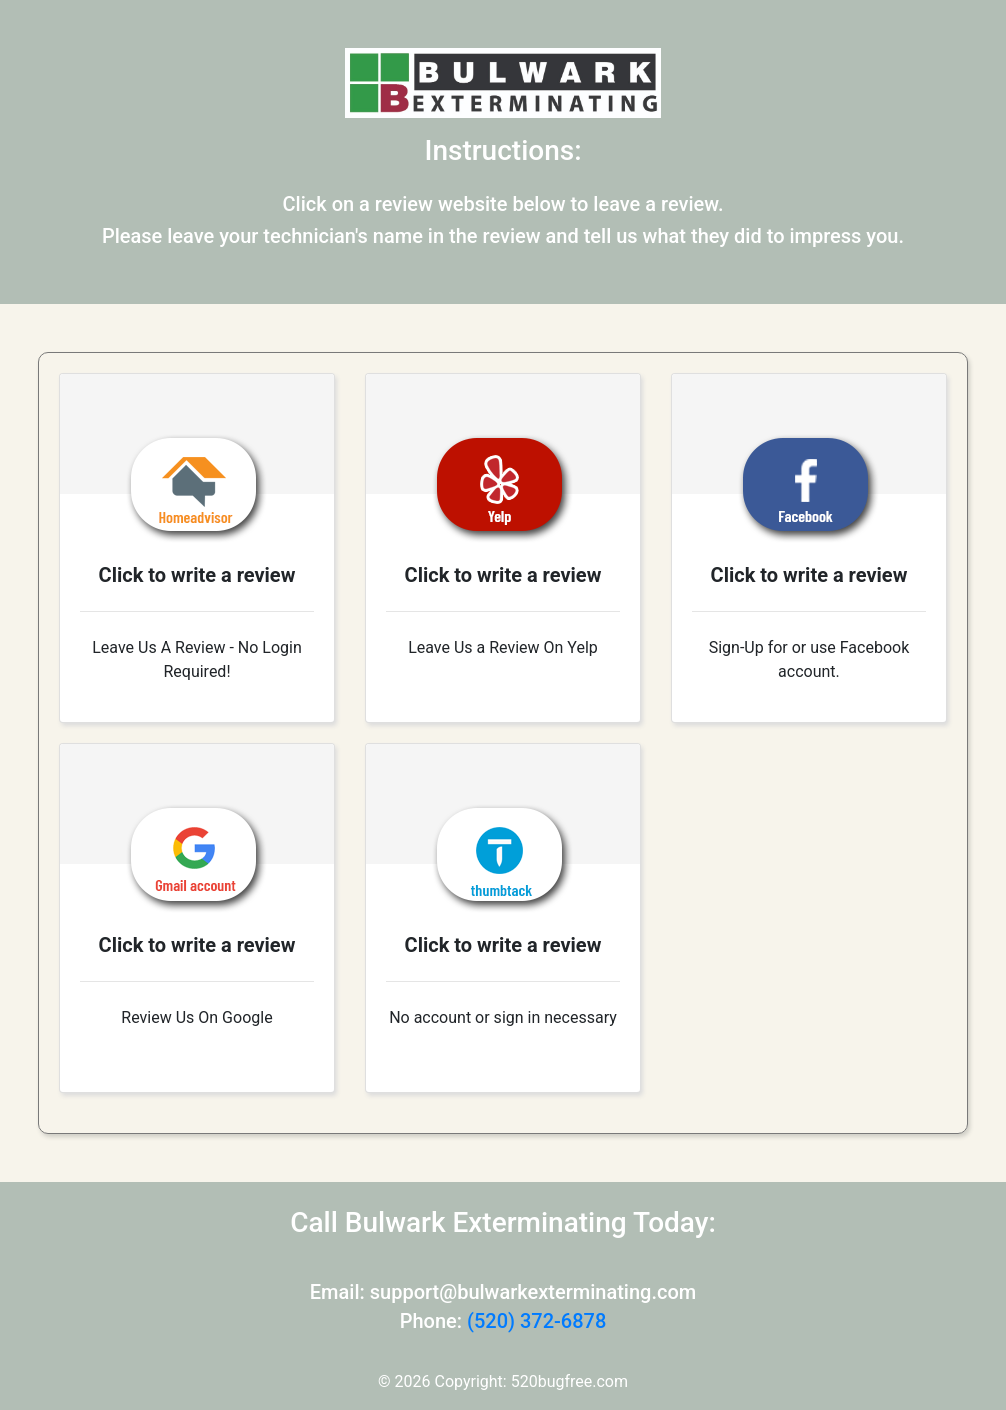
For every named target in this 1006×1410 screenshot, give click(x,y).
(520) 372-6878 (536, 1321)
